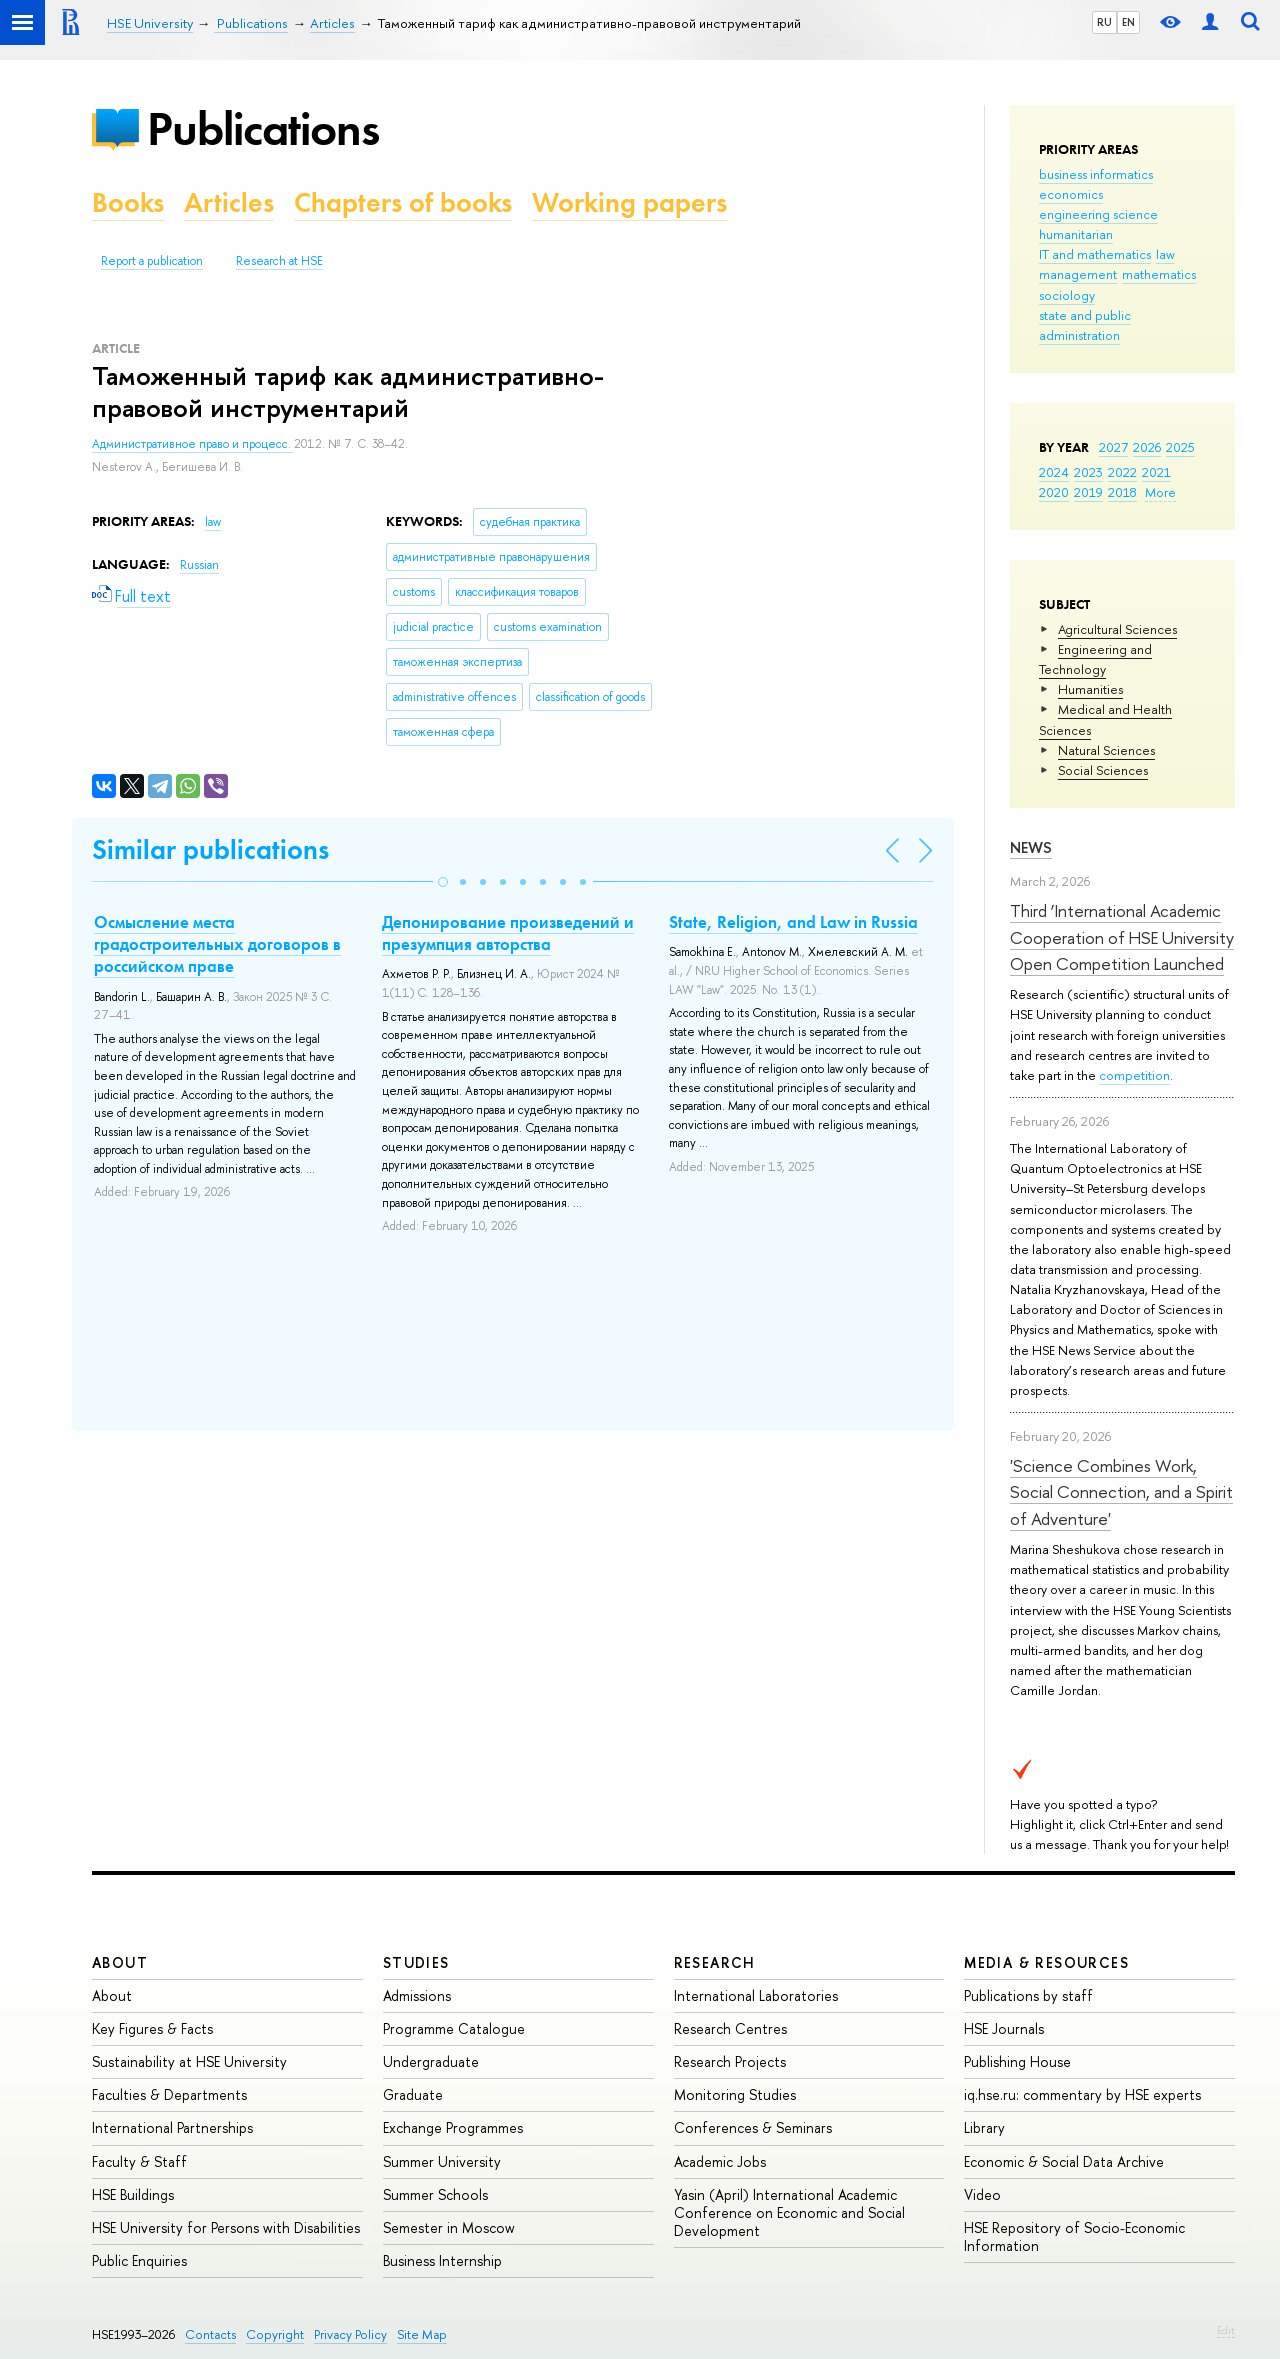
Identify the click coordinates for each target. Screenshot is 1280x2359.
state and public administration (1085, 325)
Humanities (1090, 689)
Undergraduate (431, 2061)
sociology (1067, 295)
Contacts (210, 2334)
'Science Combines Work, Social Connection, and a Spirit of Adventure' (1121, 1492)
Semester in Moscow (449, 2227)
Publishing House (1017, 2061)
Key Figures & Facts (152, 2028)
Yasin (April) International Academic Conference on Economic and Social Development (789, 2212)
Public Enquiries (139, 2260)
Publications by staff (1028, 1995)
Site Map (422, 2334)
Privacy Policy (350, 2334)
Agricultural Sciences (1117, 629)
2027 (1113, 447)
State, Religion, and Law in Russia (793, 922)
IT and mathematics (1095, 254)
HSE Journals (1004, 2028)
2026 (1147, 447)
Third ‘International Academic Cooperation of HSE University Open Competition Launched (1122, 937)
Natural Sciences (1106, 750)
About (120, 1962)
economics (1071, 194)
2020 (1054, 492)
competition (1134, 1075)
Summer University (442, 2161)
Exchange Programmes (453, 2127)
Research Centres (730, 2028)
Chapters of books (403, 202)
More (1160, 492)
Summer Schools (435, 2194)
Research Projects (730, 2061)
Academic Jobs (720, 2161)
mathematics (1159, 274)
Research (715, 1962)
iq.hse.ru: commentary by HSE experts (1082, 2094)
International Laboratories (756, 1995)
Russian (199, 565)
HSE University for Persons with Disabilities (226, 2227)
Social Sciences (1103, 770)
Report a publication (152, 261)
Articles (229, 202)
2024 (1054, 472)
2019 (1088, 492)
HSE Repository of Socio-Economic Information (1074, 2236)
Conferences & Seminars (753, 2127)
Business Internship (442, 2260)
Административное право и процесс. (193, 444)
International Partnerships (172, 2127)
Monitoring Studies (735, 2094)
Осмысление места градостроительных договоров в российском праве (217, 944)
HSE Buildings (133, 2194)
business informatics (1096, 174)
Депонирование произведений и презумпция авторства (508, 933)
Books (128, 202)
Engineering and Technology (1095, 659)
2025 (1180, 447)
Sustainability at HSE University (189, 2061)
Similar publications (210, 849)
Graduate (413, 2094)
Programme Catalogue (454, 2028)
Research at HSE (279, 261)
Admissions (417, 1995)
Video (982, 2194)
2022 (1122, 472)
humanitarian (1076, 234)
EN (1128, 22)
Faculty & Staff (139, 2161)
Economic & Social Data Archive (1064, 2161)
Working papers (629, 202)
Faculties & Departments (169, 2094)
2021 (1156, 472)
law (1165, 254)
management (1078, 274)
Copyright (275, 2334)
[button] (443, 882)
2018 (1122, 492)
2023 (1088, 472)
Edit (1226, 2330)
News (1031, 847)
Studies (416, 1962)
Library (984, 2127)
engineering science (1098, 214)
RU (1104, 22)
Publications (263, 128)
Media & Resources (1046, 1962)
